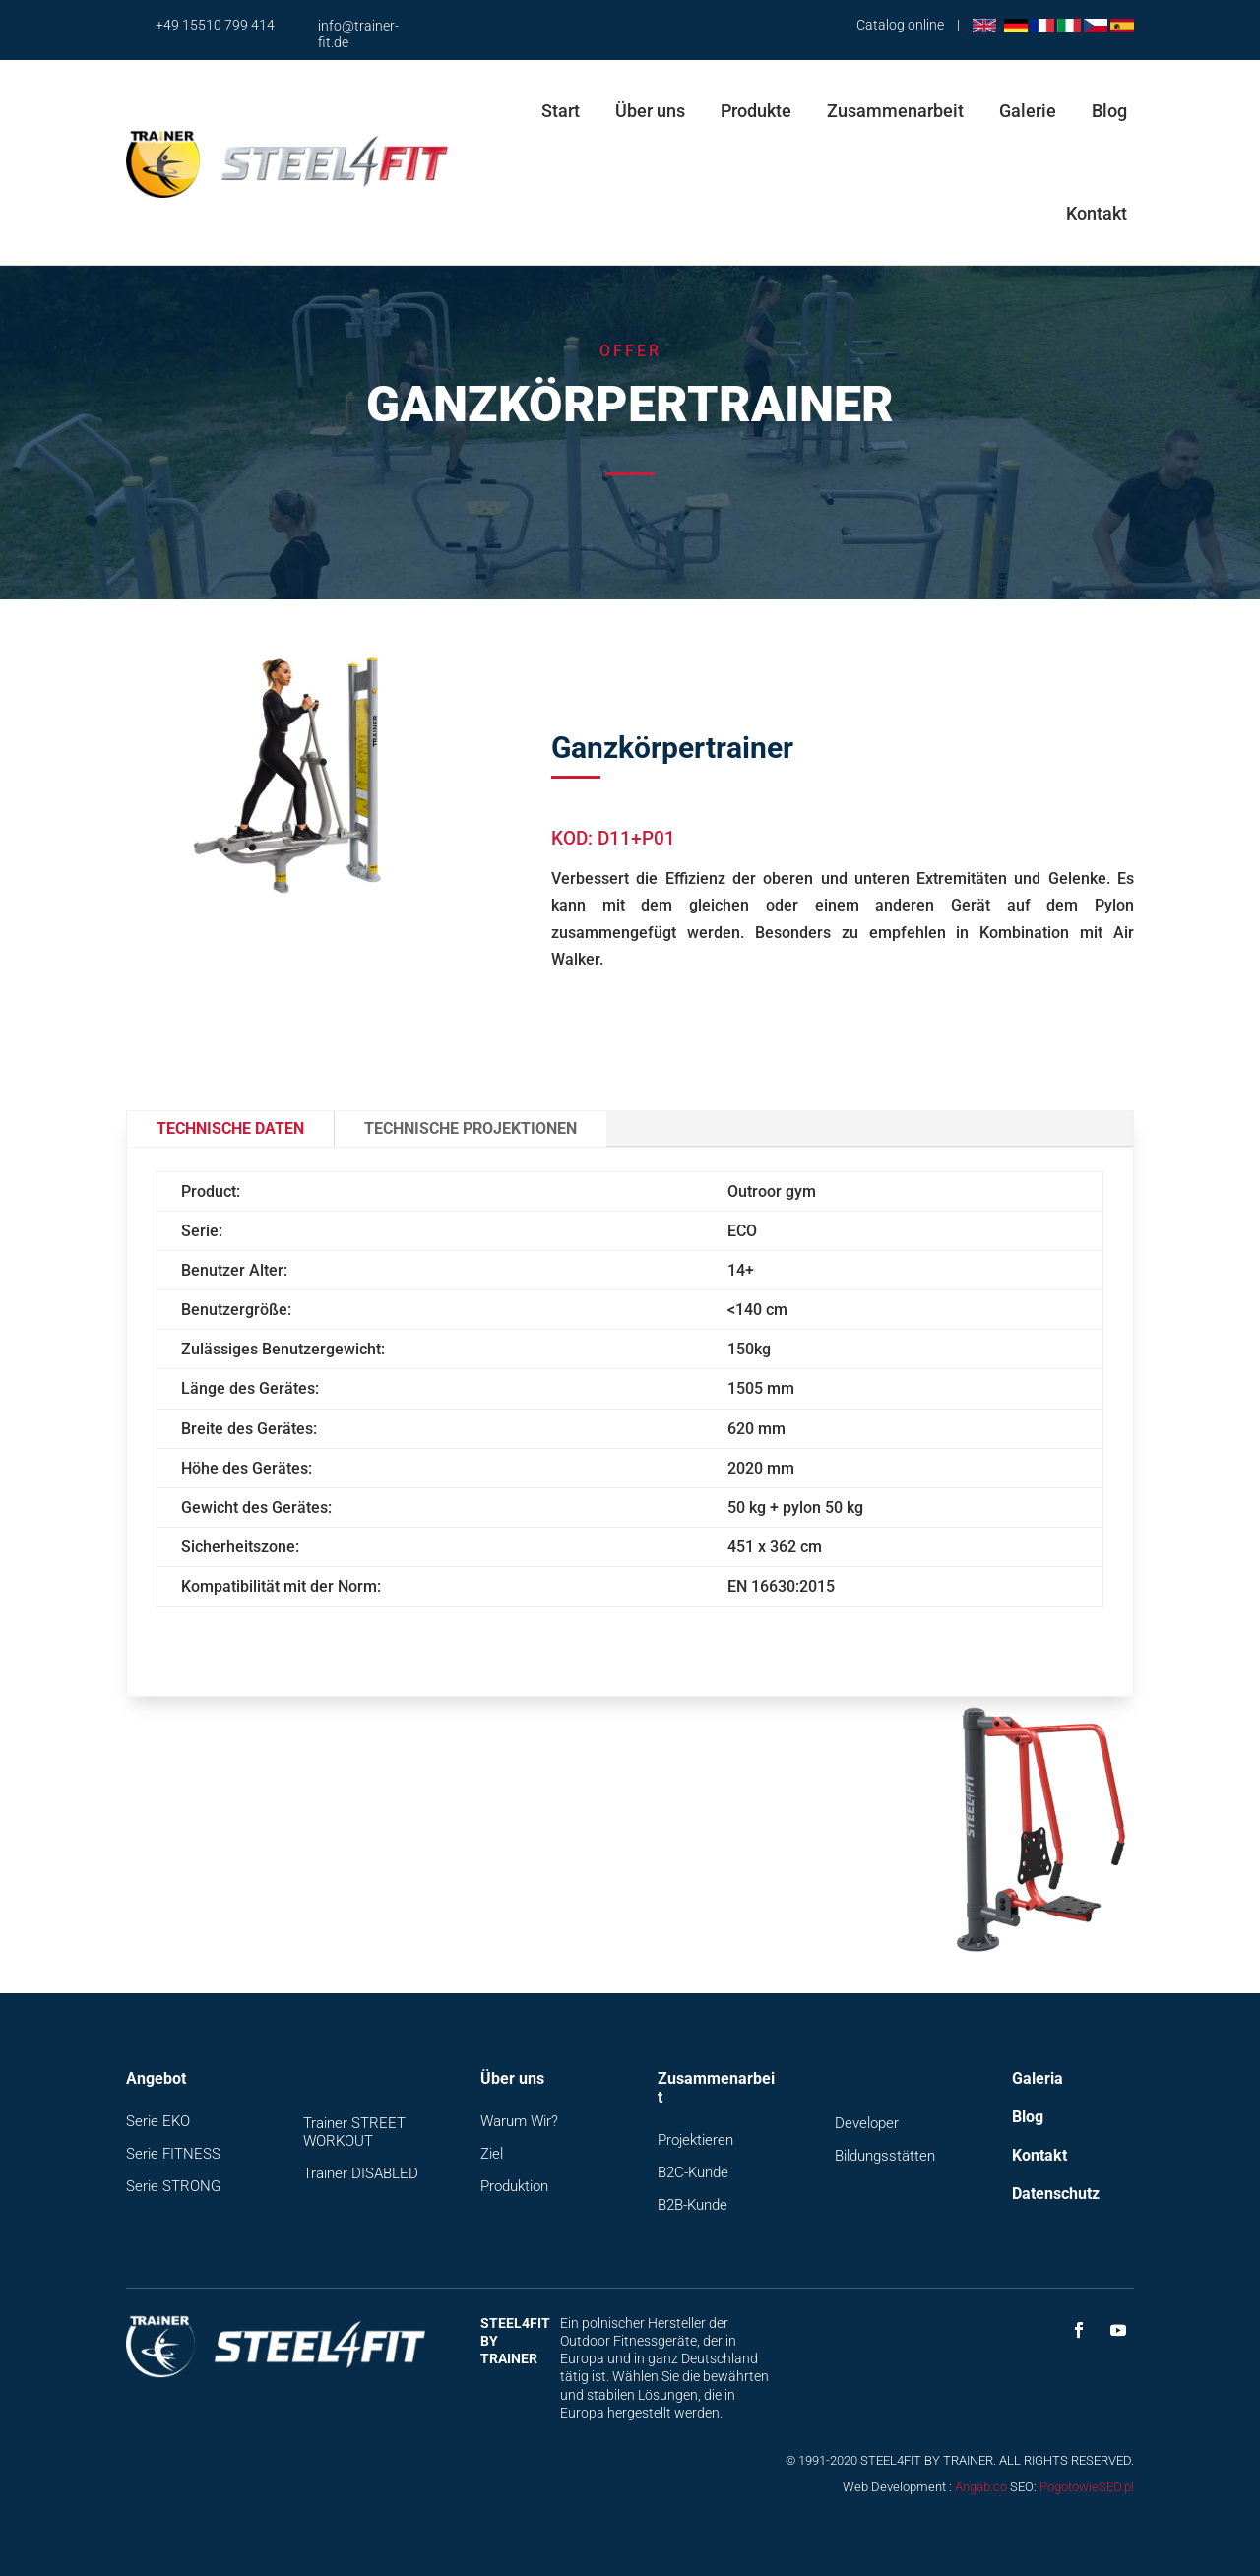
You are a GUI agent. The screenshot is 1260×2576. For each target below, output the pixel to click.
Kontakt (1096, 213)
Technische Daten (230, 1128)
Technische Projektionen (470, 1128)
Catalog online (900, 24)
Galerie (1027, 110)
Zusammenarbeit (895, 110)
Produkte (756, 110)
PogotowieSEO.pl (1087, 2487)
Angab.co (981, 2487)
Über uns (650, 110)
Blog (1109, 110)
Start (560, 110)
